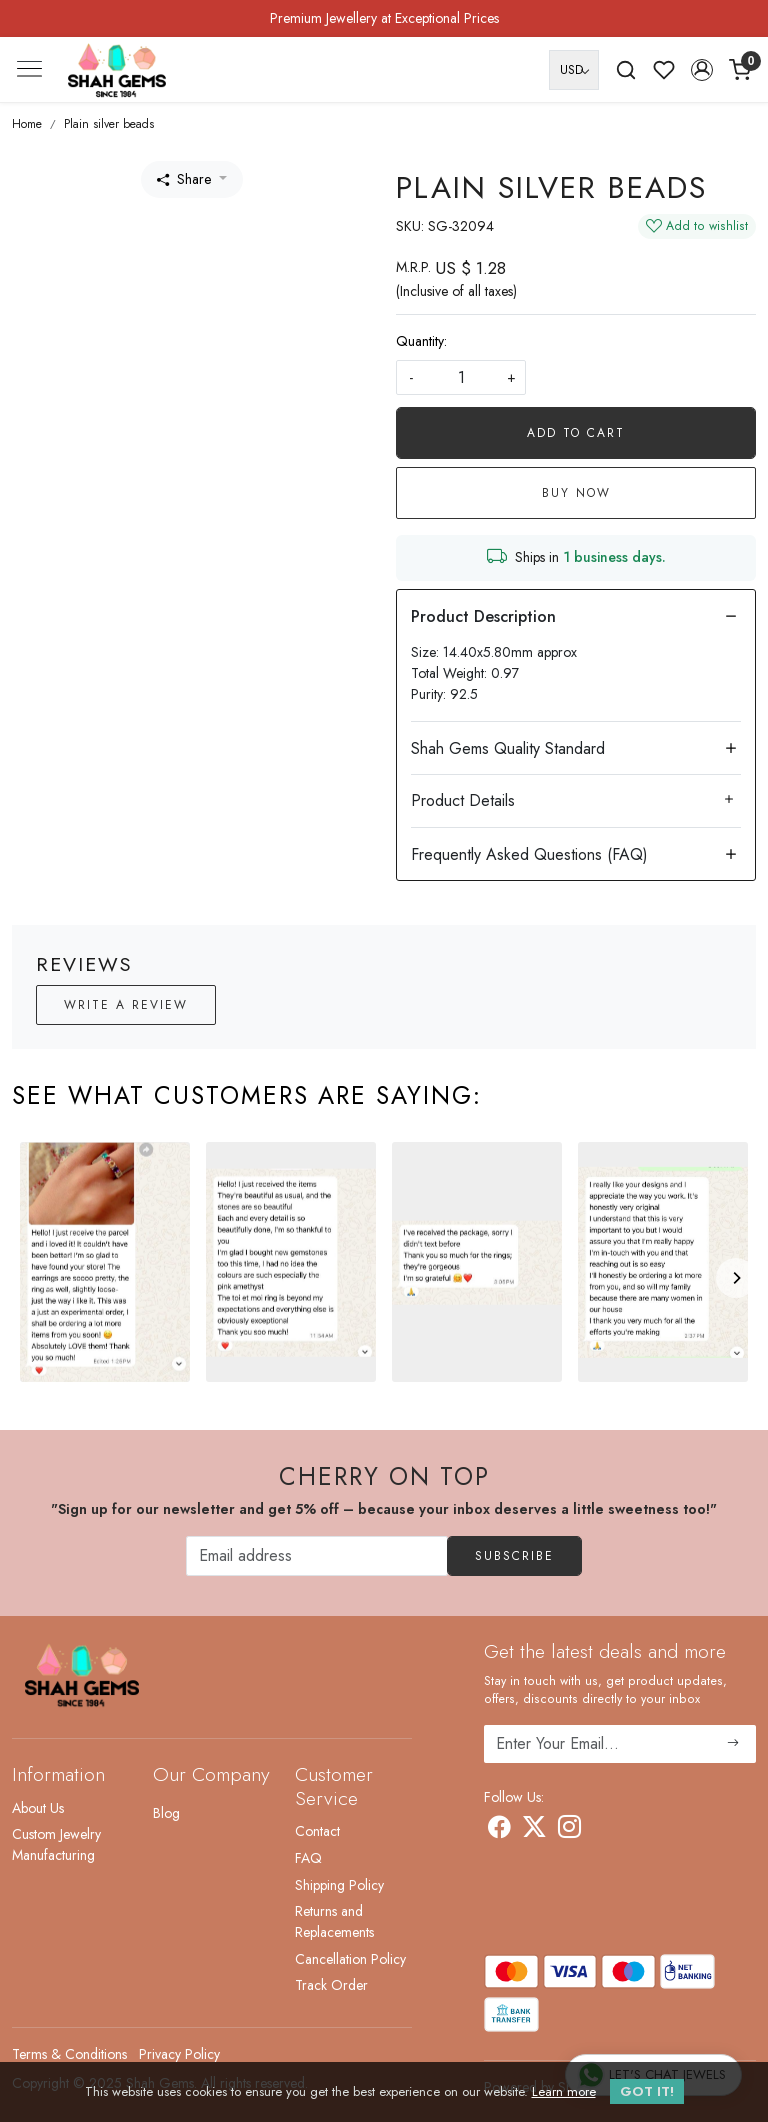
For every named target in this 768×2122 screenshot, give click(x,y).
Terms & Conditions (69, 2054)
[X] (534, 1831)
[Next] (736, 1278)
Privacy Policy (179, 2054)
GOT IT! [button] (647, 2091)
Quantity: (421, 341)
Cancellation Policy (350, 1959)
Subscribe (514, 1556)
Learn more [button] (564, 2091)
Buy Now (576, 493)
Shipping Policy (339, 1885)
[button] (702, 70)
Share (184, 179)
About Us (38, 1808)
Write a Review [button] (126, 1005)
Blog (166, 1813)
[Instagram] (569, 1831)
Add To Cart (576, 433)
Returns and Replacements (334, 1921)
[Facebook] (499, 1831)
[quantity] (461, 377)
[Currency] (574, 70)
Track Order (331, 1985)
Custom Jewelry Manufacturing (56, 1844)
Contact (317, 1831)
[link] (626, 70)
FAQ (308, 1858)
